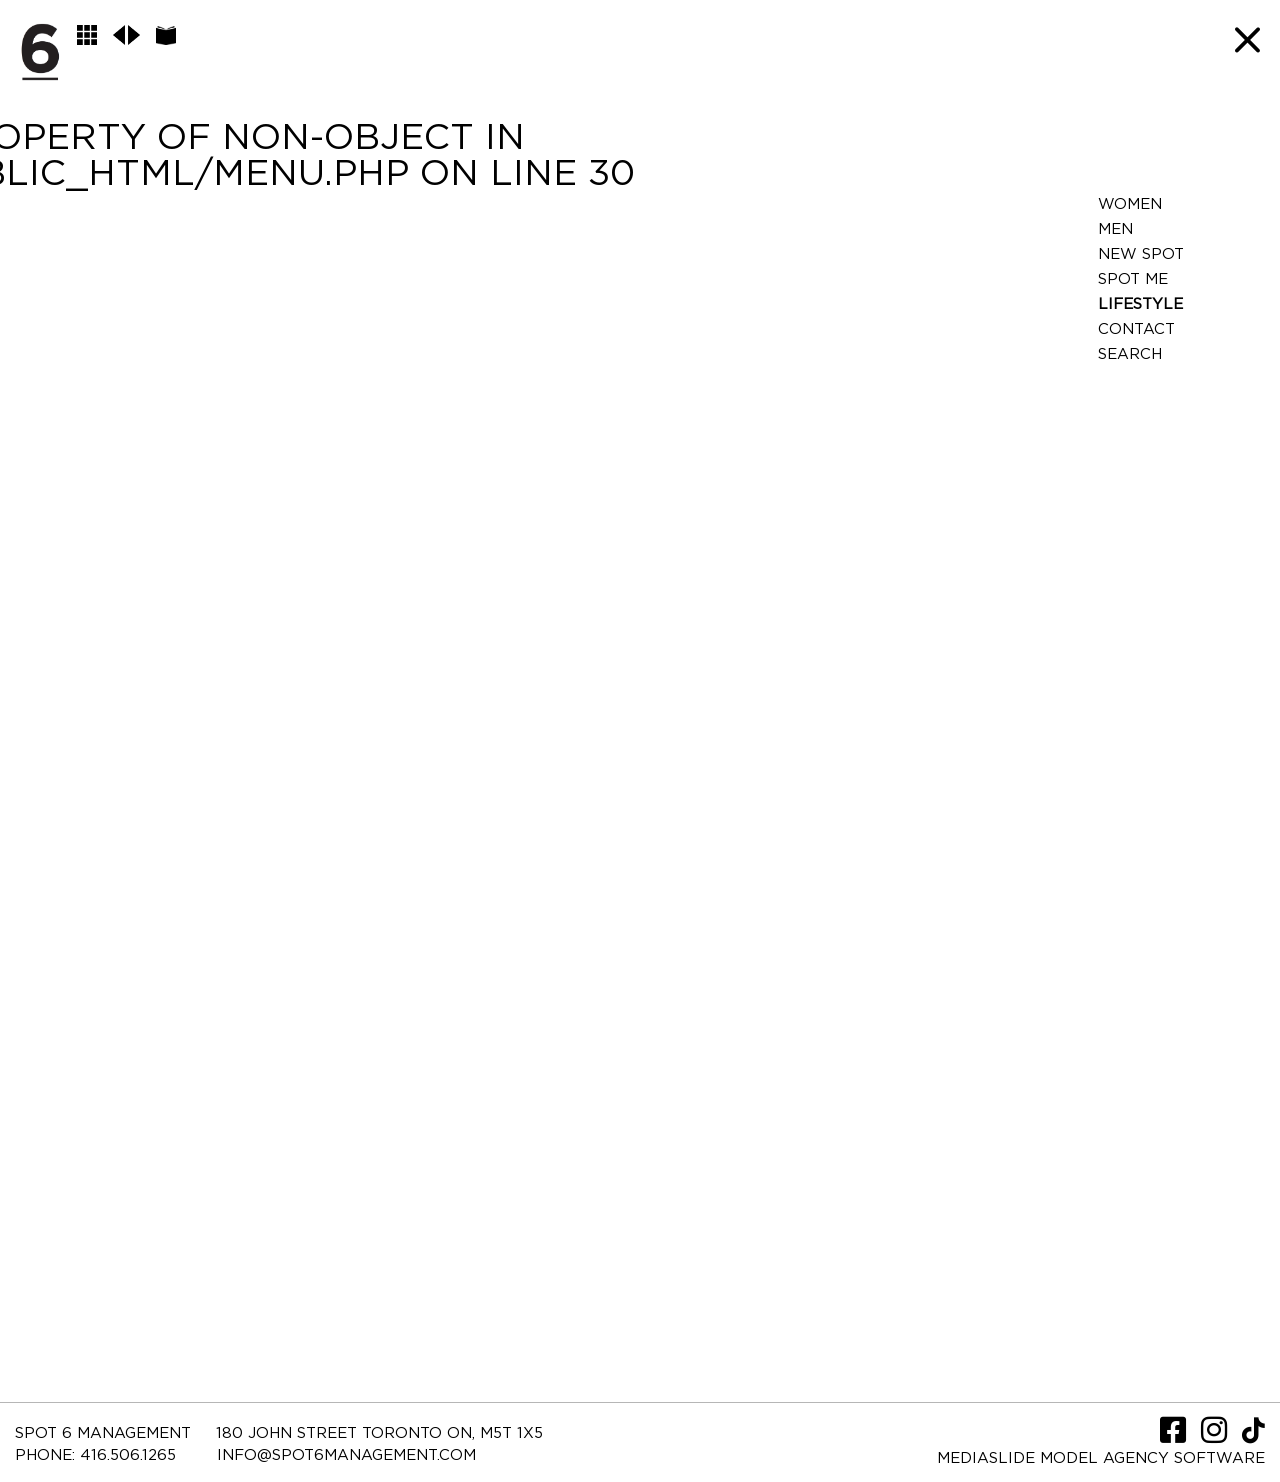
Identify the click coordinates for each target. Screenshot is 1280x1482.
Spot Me (1133, 279)
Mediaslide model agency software (1101, 1458)
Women (1130, 204)
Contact (1136, 329)
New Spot (1141, 254)
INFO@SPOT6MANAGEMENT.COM (346, 1455)
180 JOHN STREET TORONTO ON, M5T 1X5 (379, 1433)
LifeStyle (1140, 304)
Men (1115, 229)
